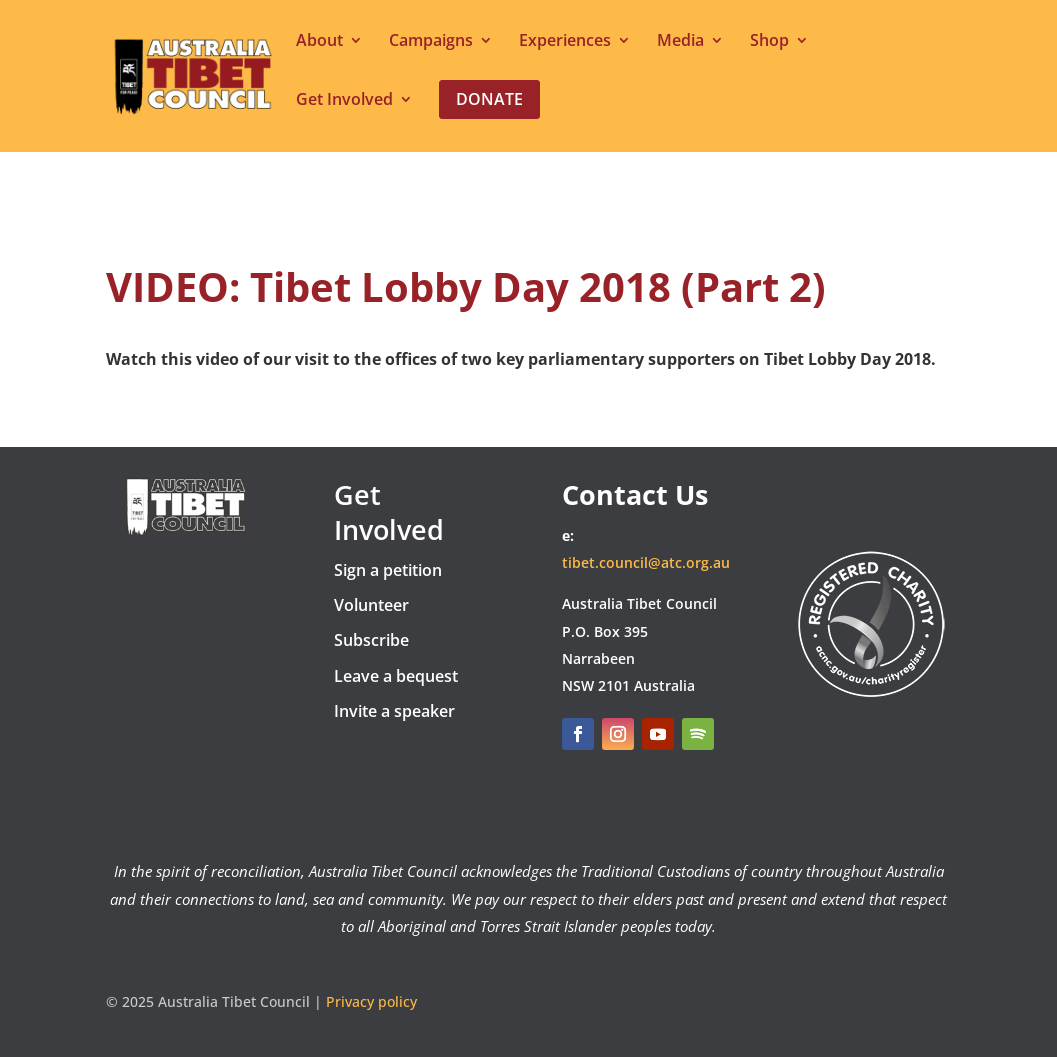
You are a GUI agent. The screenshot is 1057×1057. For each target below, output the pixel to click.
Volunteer (371, 605)
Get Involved (344, 101)
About (319, 42)
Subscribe (371, 640)
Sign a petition (388, 570)
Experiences (565, 42)
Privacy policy (371, 1001)
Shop (769, 42)
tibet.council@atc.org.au (646, 562)
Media (680, 42)
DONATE (877, 497)
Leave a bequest (396, 676)
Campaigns (431, 42)
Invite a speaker (394, 711)
